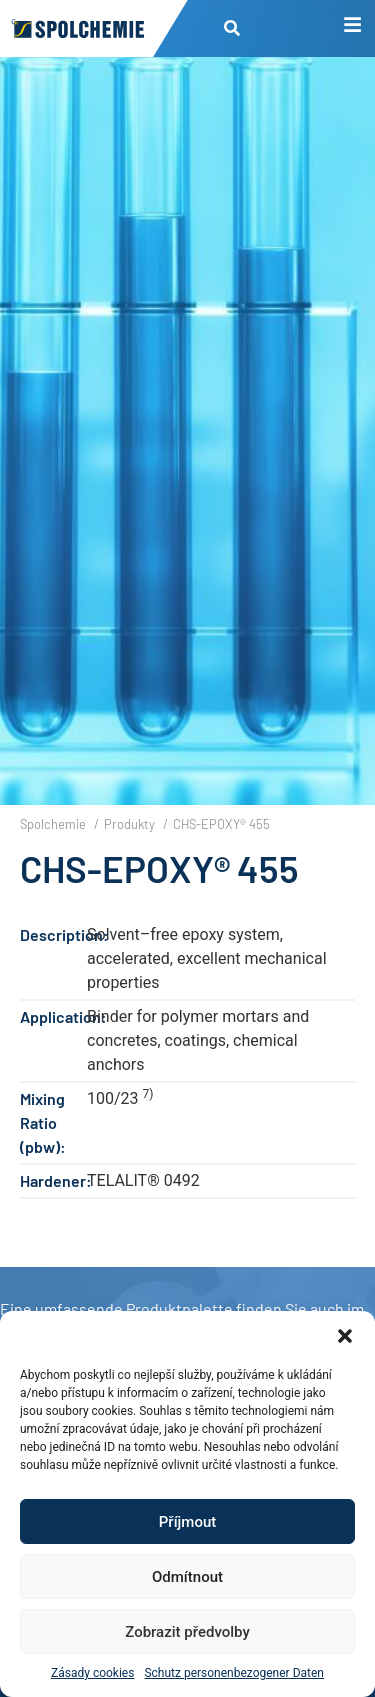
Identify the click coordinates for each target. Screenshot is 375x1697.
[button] (345, 1336)
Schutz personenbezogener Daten (234, 1673)
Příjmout (187, 1522)
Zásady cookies (92, 1673)
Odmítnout (187, 1577)
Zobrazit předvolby (187, 1632)
